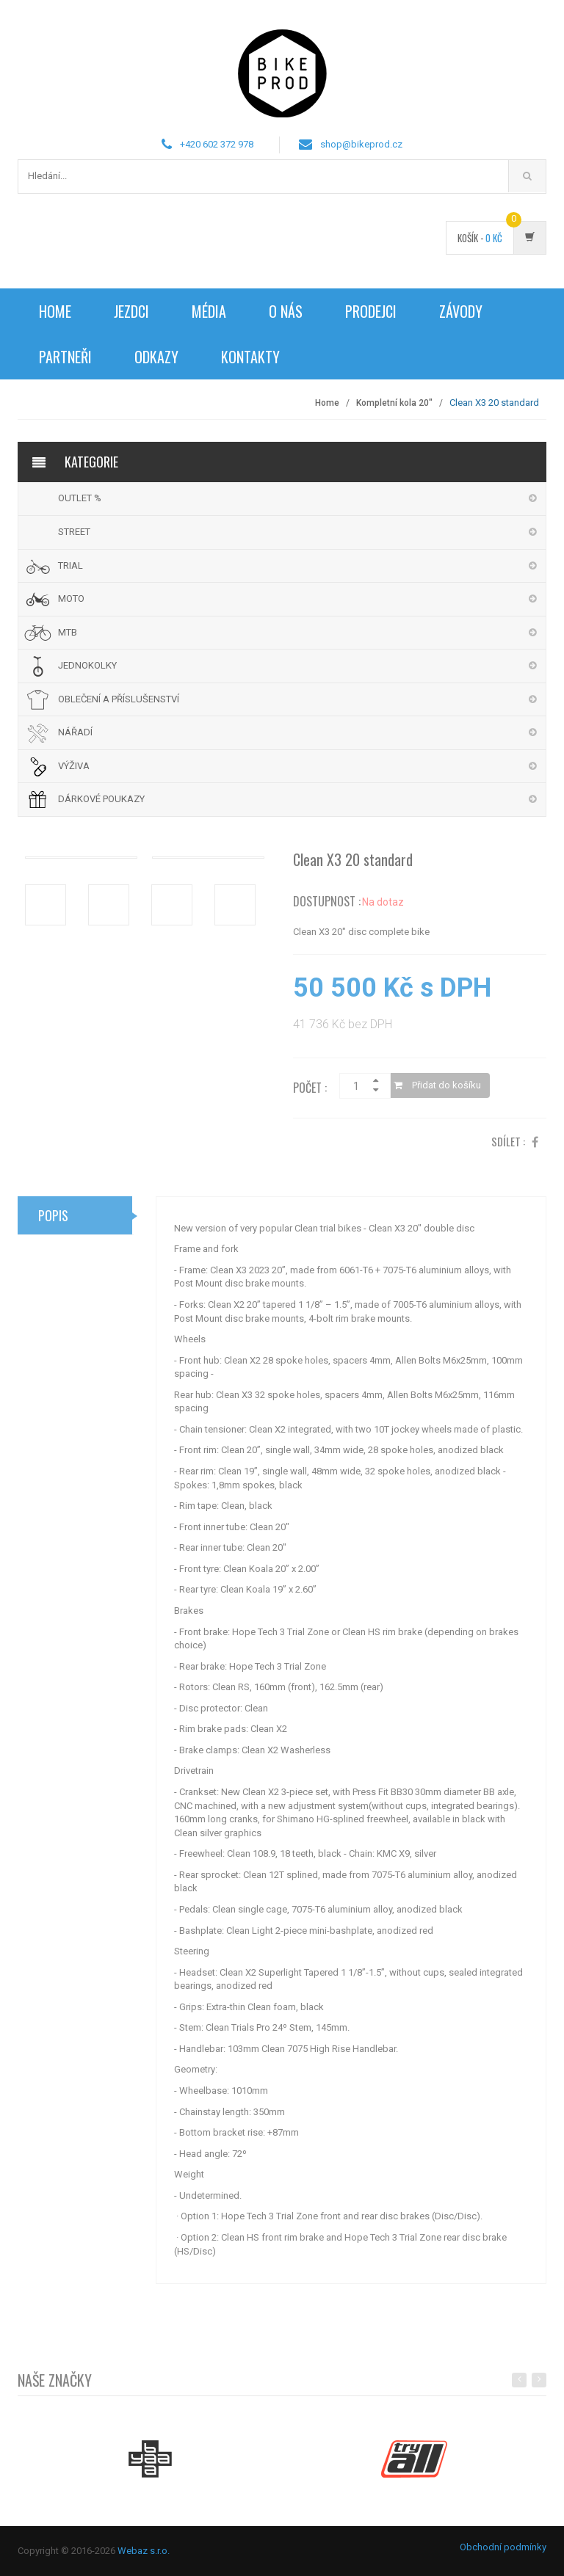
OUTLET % (79, 497)
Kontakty (250, 357)
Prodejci (371, 311)
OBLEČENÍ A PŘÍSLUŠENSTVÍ (118, 699)
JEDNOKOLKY (87, 665)
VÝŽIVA (74, 765)
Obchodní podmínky (503, 2547)
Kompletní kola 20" (394, 403)
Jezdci (131, 311)
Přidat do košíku (437, 1090)
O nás (286, 311)
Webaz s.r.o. (144, 2550)
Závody (460, 311)
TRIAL (70, 565)
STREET (74, 531)
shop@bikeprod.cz (361, 144)
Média (209, 311)
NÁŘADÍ (75, 732)
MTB (67, 632)
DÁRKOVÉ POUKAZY (101, 798)
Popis (53, 1220)
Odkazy (156, 357)
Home (55, 311)
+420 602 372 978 (216, 144)
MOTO (71, 598)
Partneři (65, 357)
